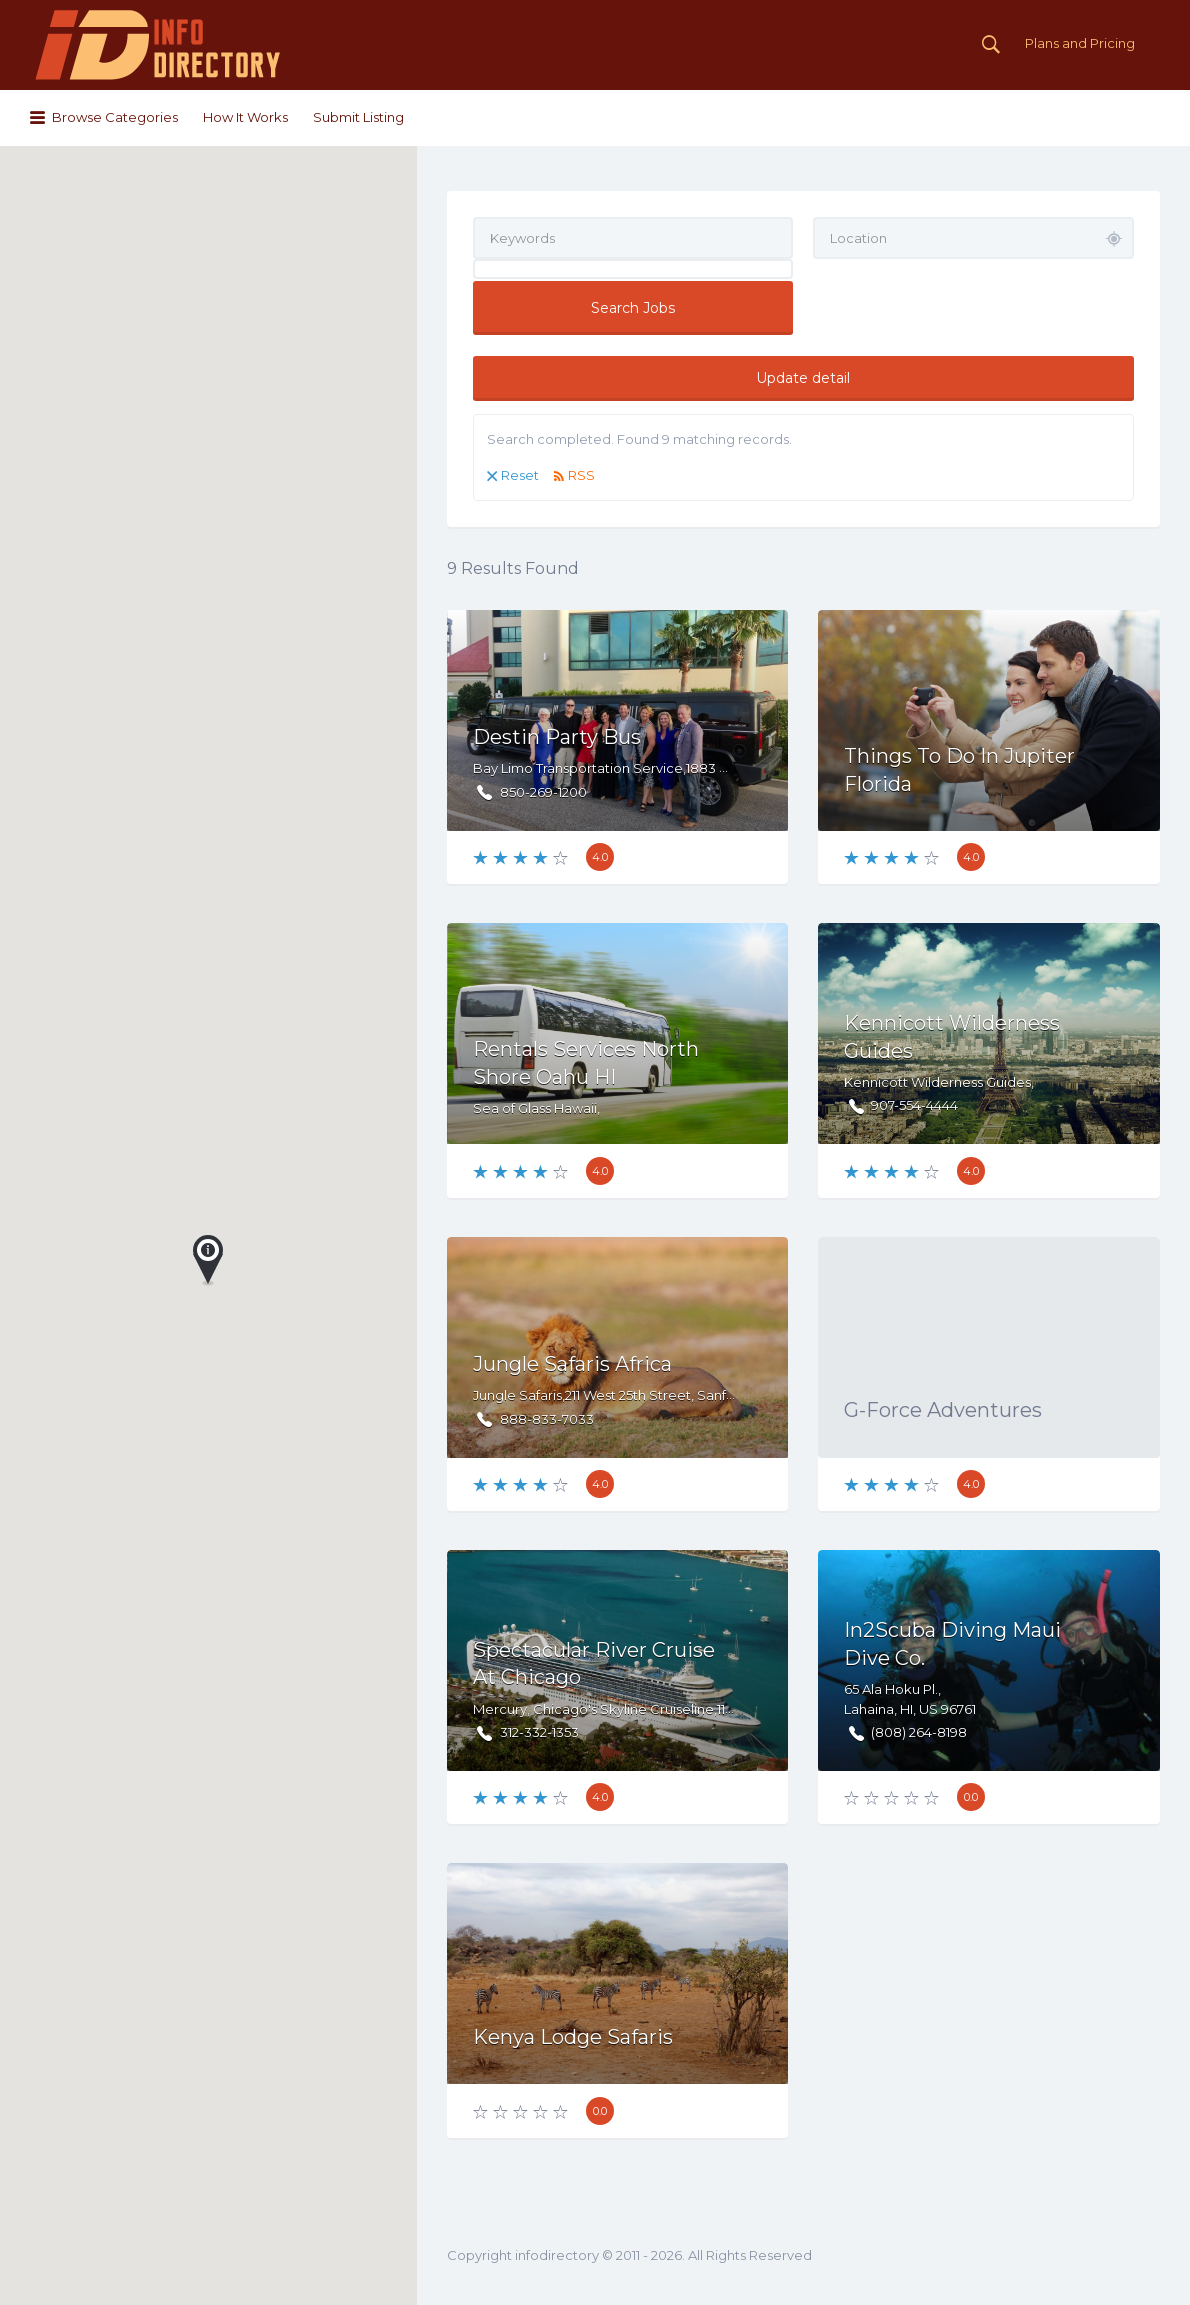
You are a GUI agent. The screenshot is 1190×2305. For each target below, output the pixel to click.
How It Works (245, 117)
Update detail (803, 378)
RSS (581, 475)
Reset (520, 475)
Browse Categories (115, 117)
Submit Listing (358, 117)
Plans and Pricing (1080, 43)
